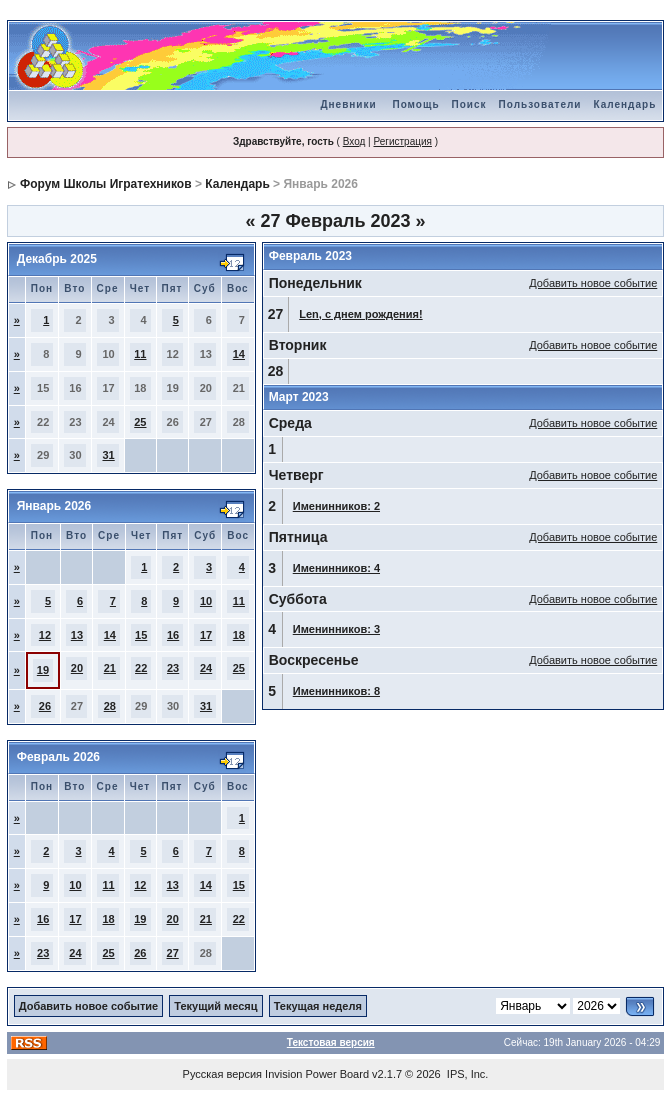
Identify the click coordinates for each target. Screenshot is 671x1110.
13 (77, 635)
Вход (354, 141)
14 (239, 354)
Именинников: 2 (336, 506)
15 (141, 635)
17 (206, 635)
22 (141, 668)
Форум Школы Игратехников (106, 184)
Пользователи (540, 104)
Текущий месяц (215, 1006)
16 (173, 635)
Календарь (625, 104)
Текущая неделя (318, 1006)
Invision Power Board (317, 1074)
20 (77, 668)
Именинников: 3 (336, 629)
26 (45, 706)
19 (43, 670)
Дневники (348, 104)
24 (206, 668)
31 (108, 455)
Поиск (469, 104)
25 (140, 422)
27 (173, 953)
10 (206, 601)
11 (140, 354)
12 (45, 635)
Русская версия (222, 1074)
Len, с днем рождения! (360, 314)
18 (239, 635)
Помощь (415, 104)
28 (110, 706)
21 (110, 668)
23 (173, 668)
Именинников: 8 (336, 691)
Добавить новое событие (593, 283)
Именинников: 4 (336, 568)
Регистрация (402, 141)
